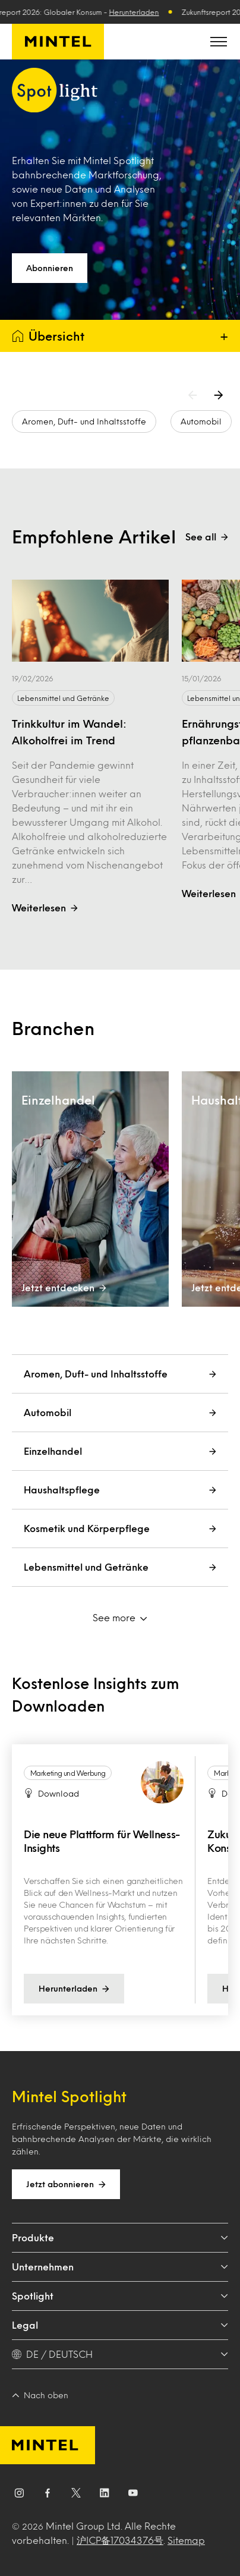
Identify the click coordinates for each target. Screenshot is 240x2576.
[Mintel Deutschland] (58, 41)
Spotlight (120, 2296)
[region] (120, 1879)
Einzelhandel (120, 1451)
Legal (120, 2325)
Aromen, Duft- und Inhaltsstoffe (84, 421)
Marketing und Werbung (67, 1773)
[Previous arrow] (195, 395)
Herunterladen (138, 12)
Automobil (201, 421)
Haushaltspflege (120, 1489)
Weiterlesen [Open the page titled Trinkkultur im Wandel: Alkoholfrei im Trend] (45, 907)
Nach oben (40, 2395)
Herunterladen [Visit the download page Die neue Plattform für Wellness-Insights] (74, 1988)
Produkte (120, 2237)
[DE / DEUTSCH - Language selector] (120, 2354)
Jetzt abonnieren (66, 2184)
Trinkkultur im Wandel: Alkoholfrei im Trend (69, 731)
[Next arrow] (221, 395)
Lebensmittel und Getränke (63, 698)
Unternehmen (120, 2266)
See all (206, 536)
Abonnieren (49, 268)
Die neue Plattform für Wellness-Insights (102, 1841)
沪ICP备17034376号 (120, 2540)
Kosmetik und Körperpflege (120, 1528)
